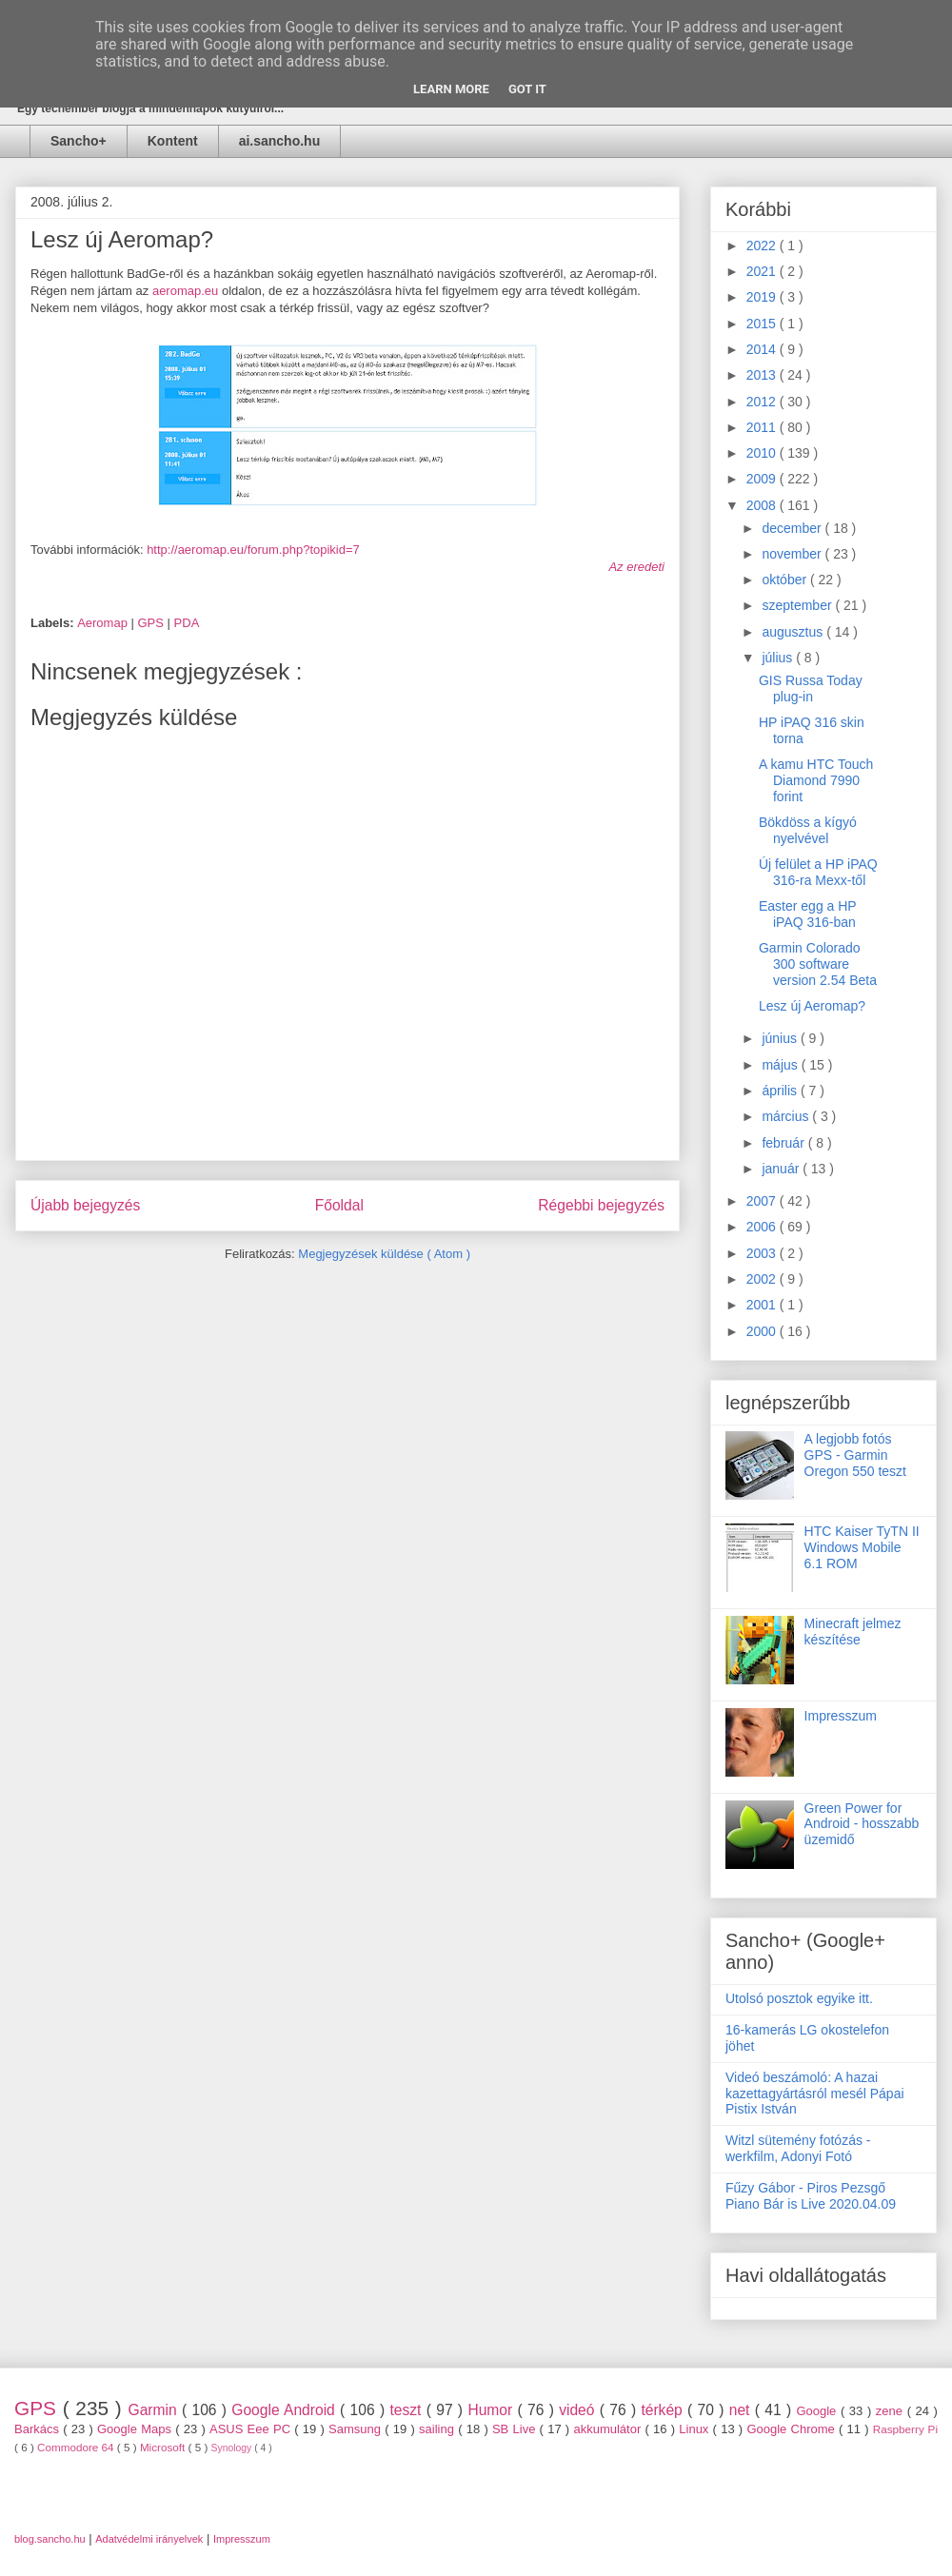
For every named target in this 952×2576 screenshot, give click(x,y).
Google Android (285, 2410)
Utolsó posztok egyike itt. (799, 1998)
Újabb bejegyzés (85, 1205)
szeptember (798, 605)
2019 (763, 297)
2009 (763, 478)
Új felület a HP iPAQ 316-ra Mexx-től (818, 872)
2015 (763, 323)
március (787, 1116)
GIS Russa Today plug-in (811, 688)
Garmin (155, 2410)
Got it (527, 89)
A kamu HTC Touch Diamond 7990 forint (816, 780)
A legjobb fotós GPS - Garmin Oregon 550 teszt (855, 1455)
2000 (763, 1331)
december (793, 528)
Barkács (38, 2429)
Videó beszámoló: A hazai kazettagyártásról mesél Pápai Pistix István (814, 2093)
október (786, 579)
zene (891, 2411)
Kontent (173, 140)
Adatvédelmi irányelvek (149, 2539)
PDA (187, 623)
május (781, 1064)
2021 (763, 271)
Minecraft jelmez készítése (853, 1631)
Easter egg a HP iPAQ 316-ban (807, 914)
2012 (763, 401)
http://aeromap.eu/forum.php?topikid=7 (253, 549)
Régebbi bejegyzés (601, 1205)
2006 (763, 1226)
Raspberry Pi (905, 2429)
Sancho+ (78, 140)
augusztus (794, 631)
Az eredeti (636, 567)
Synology (233, 2448)
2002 (763, 1279)
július (779, 657)
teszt (407, 2410)
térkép (664, 2410)
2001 (763, 1304)
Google (818, 2411)
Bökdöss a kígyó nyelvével (808, 830)
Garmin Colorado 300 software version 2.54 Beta (818, 964)
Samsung (356, 2429)
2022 (763, 245)
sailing (438, 2429)
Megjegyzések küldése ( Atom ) (384, 1254)
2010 (763, 453)
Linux (695, 2429)
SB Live (516, 2429)
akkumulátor (609, 2429)
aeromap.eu (185, 291)
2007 (763, 1201)
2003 (763, 1253)
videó (579, 2410)
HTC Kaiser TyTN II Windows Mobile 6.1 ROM (862, 1547)
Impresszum (840, 1715)
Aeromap (103, 623)
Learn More (451, 89)
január (782, 1168)
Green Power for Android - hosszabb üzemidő (862, 1824)
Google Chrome (792, 2429)
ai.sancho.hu (280, 140)
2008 (763, 505)
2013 (763, 375)
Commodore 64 (77, 2447)
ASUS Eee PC (251, 2429)
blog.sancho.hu (50, 2539)
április (781, 1090)
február (784, 1142)
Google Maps (136, 2429)
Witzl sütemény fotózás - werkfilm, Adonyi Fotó (798, 2148)
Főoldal (339, 1205)
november (793, 553)
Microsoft (164, 2447)
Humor (492, 2410)
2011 (763, 427)
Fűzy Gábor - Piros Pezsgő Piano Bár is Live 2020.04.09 (810, 2196)
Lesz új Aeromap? (812, 1005)
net (742, 2410)
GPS (153, 623)
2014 (763, 349)
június (781, 1038)
